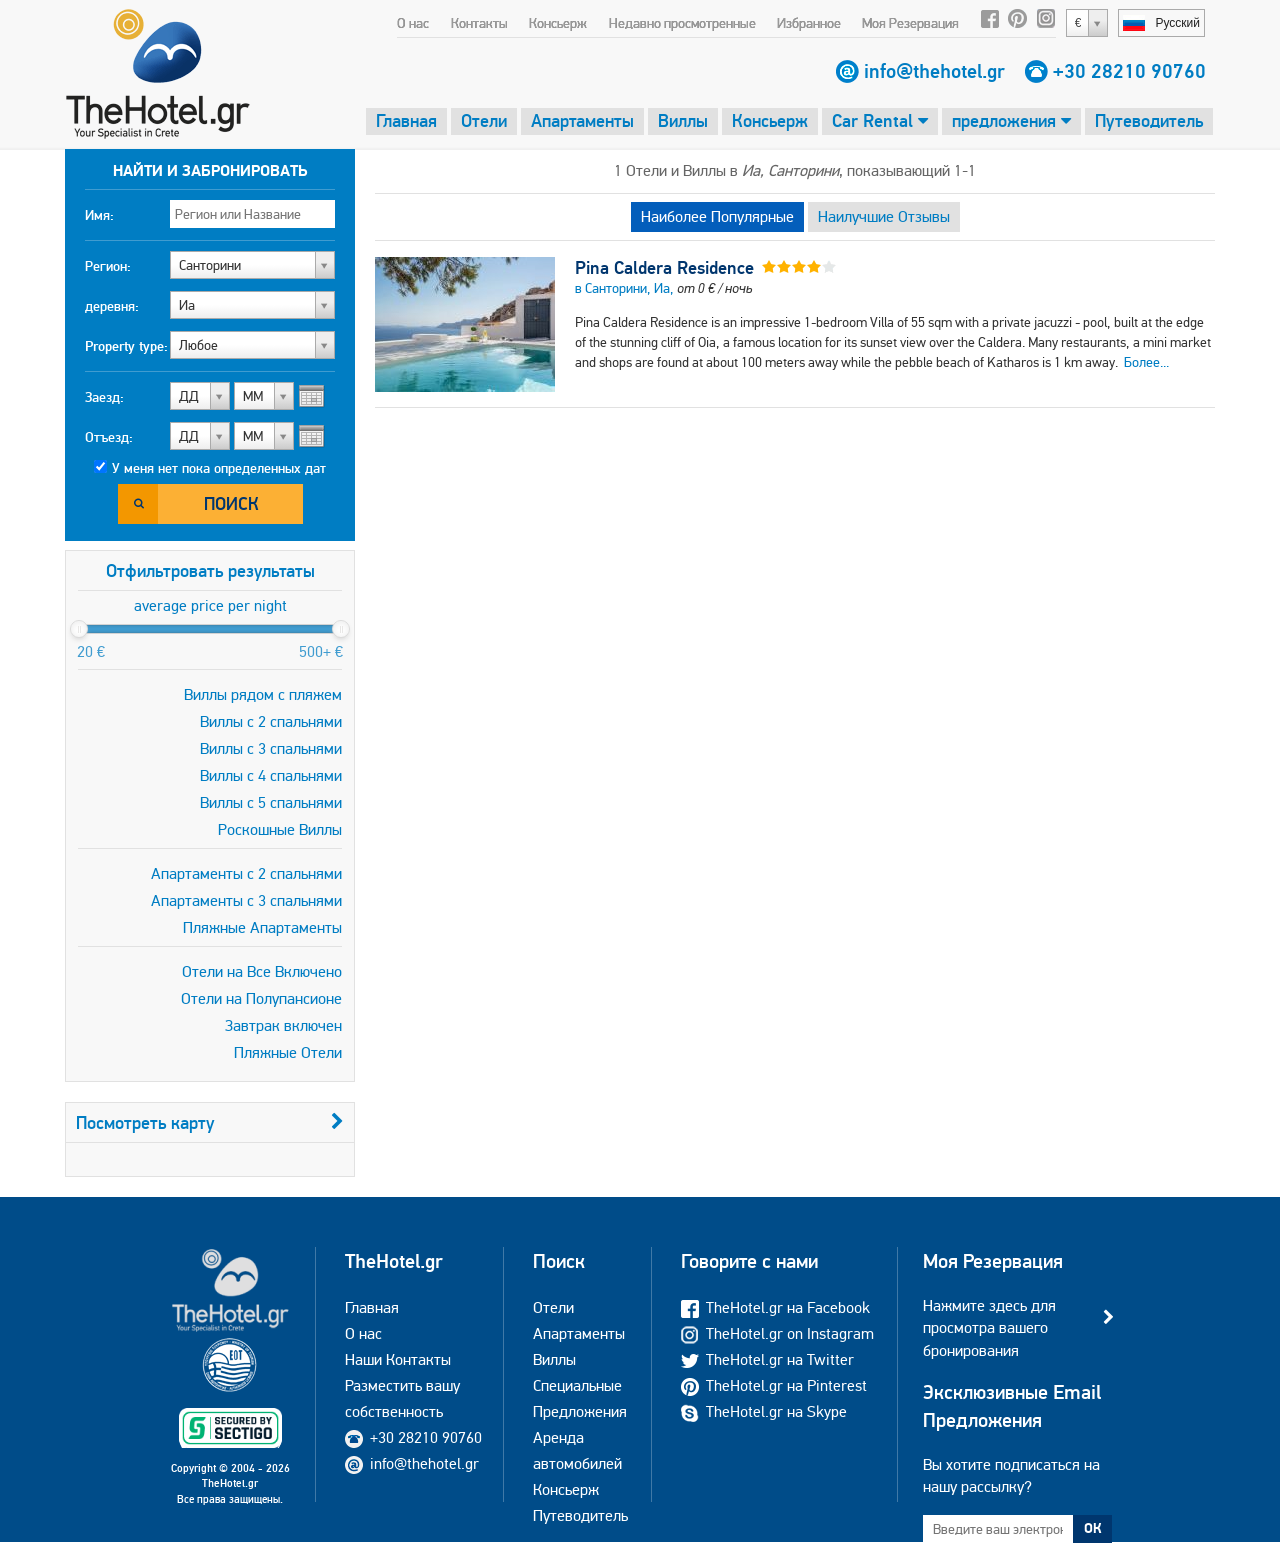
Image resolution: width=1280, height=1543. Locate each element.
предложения (1011, 120)
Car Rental (880, 120)
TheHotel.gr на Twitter (767, 1359)
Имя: (99, 215)
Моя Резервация (910, 23)
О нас (413, 23)
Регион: (108, 266)
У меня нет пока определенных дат (219, 468)
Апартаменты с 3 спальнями (246, 900)
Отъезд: (109, 437)
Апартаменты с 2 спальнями (246, 873)
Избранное (809, 23)
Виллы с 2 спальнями (271, 721)
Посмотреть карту (210, 1122)
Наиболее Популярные (717, 216)
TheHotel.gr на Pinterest (774, 1385)
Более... (1146, 362)
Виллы (683, 120)
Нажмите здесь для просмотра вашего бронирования (989, 1328)
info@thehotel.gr (934, 71)
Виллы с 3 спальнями (271, 748)
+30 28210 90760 (1129, 71)
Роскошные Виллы (280, 829)
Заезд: (104, 397)
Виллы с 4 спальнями (271, 775)
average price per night (210, 605)
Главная (406, 120)
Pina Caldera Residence (664, 268)
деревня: (112, 306)
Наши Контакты (398, 1359)
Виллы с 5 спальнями (271, 802)
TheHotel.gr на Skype (764, 1411)
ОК (1093, 1528)
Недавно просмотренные (682, 23)
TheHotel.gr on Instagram (777, 1333)
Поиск (231, 503)
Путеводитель (1149, 120)
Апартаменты (582, 120)
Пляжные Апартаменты (262, 927)
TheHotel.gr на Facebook (775, 1307)
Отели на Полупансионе (261, 998)
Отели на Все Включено (262, 971)
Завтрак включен (283, 1025)
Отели (484, 120)
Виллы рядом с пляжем (263, 694)
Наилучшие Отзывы (884, 216)
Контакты (479, 23)
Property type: (126, 346)
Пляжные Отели (288, 1052)
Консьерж (558, 23)
